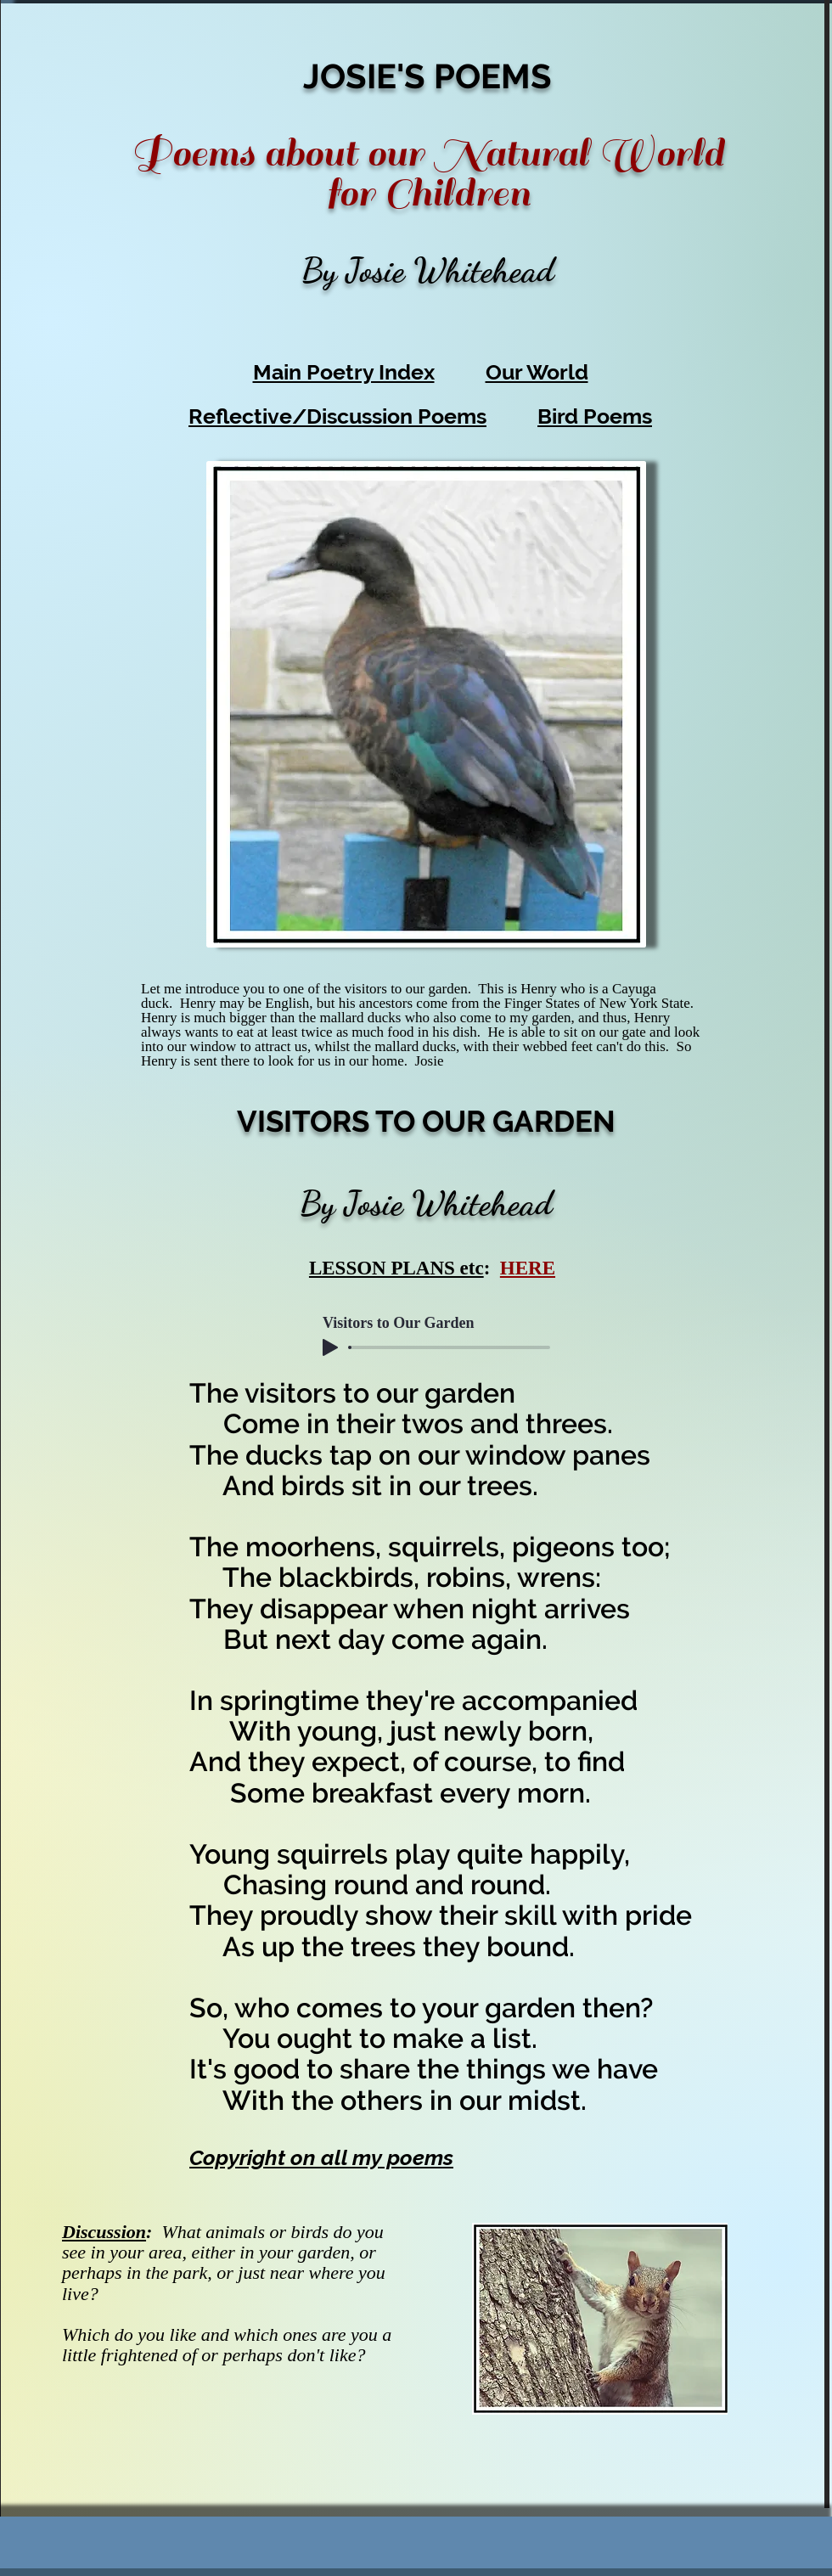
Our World (537, 372)
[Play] (330, 1347)
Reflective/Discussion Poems (337, 416)
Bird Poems (594, 416)
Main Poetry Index (344, 372)
